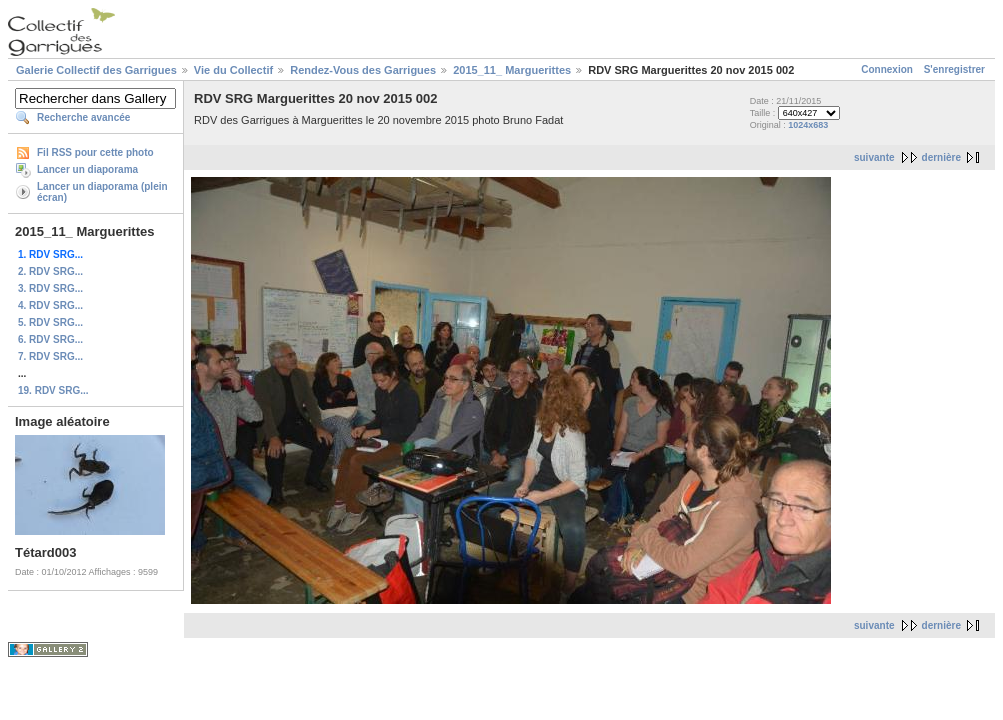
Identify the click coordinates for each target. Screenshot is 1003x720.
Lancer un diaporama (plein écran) (102, 192)
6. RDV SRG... (50, 339)
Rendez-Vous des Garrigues (363, 70)
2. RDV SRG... (50, 271)
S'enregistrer (954, 69)
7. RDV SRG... (50, 356)
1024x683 (808, 125)
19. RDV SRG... (53, 390)
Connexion (887, 69)
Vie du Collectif (233, 70)
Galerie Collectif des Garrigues (96, 70)
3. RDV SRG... (50, 288)
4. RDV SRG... (50, 305)
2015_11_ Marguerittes (512, 70)
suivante (874, 157)
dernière (941, 157)
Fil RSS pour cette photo (95, 152)
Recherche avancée (83, 117)
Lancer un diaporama (87, 169)
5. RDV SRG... (50, 322)
